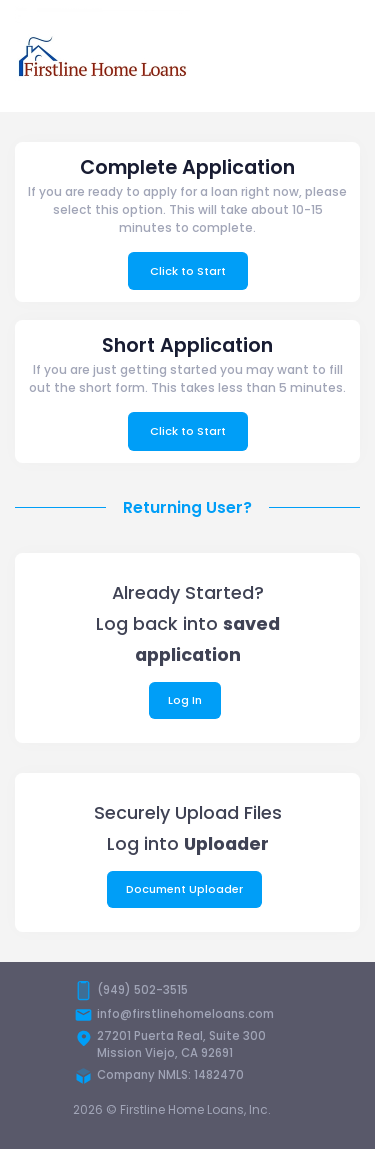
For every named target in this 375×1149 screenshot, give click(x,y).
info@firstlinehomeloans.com (185, 1014)
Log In (185, 700)
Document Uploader (184, 889)
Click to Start (188, 271)
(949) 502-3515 (142, 990)
